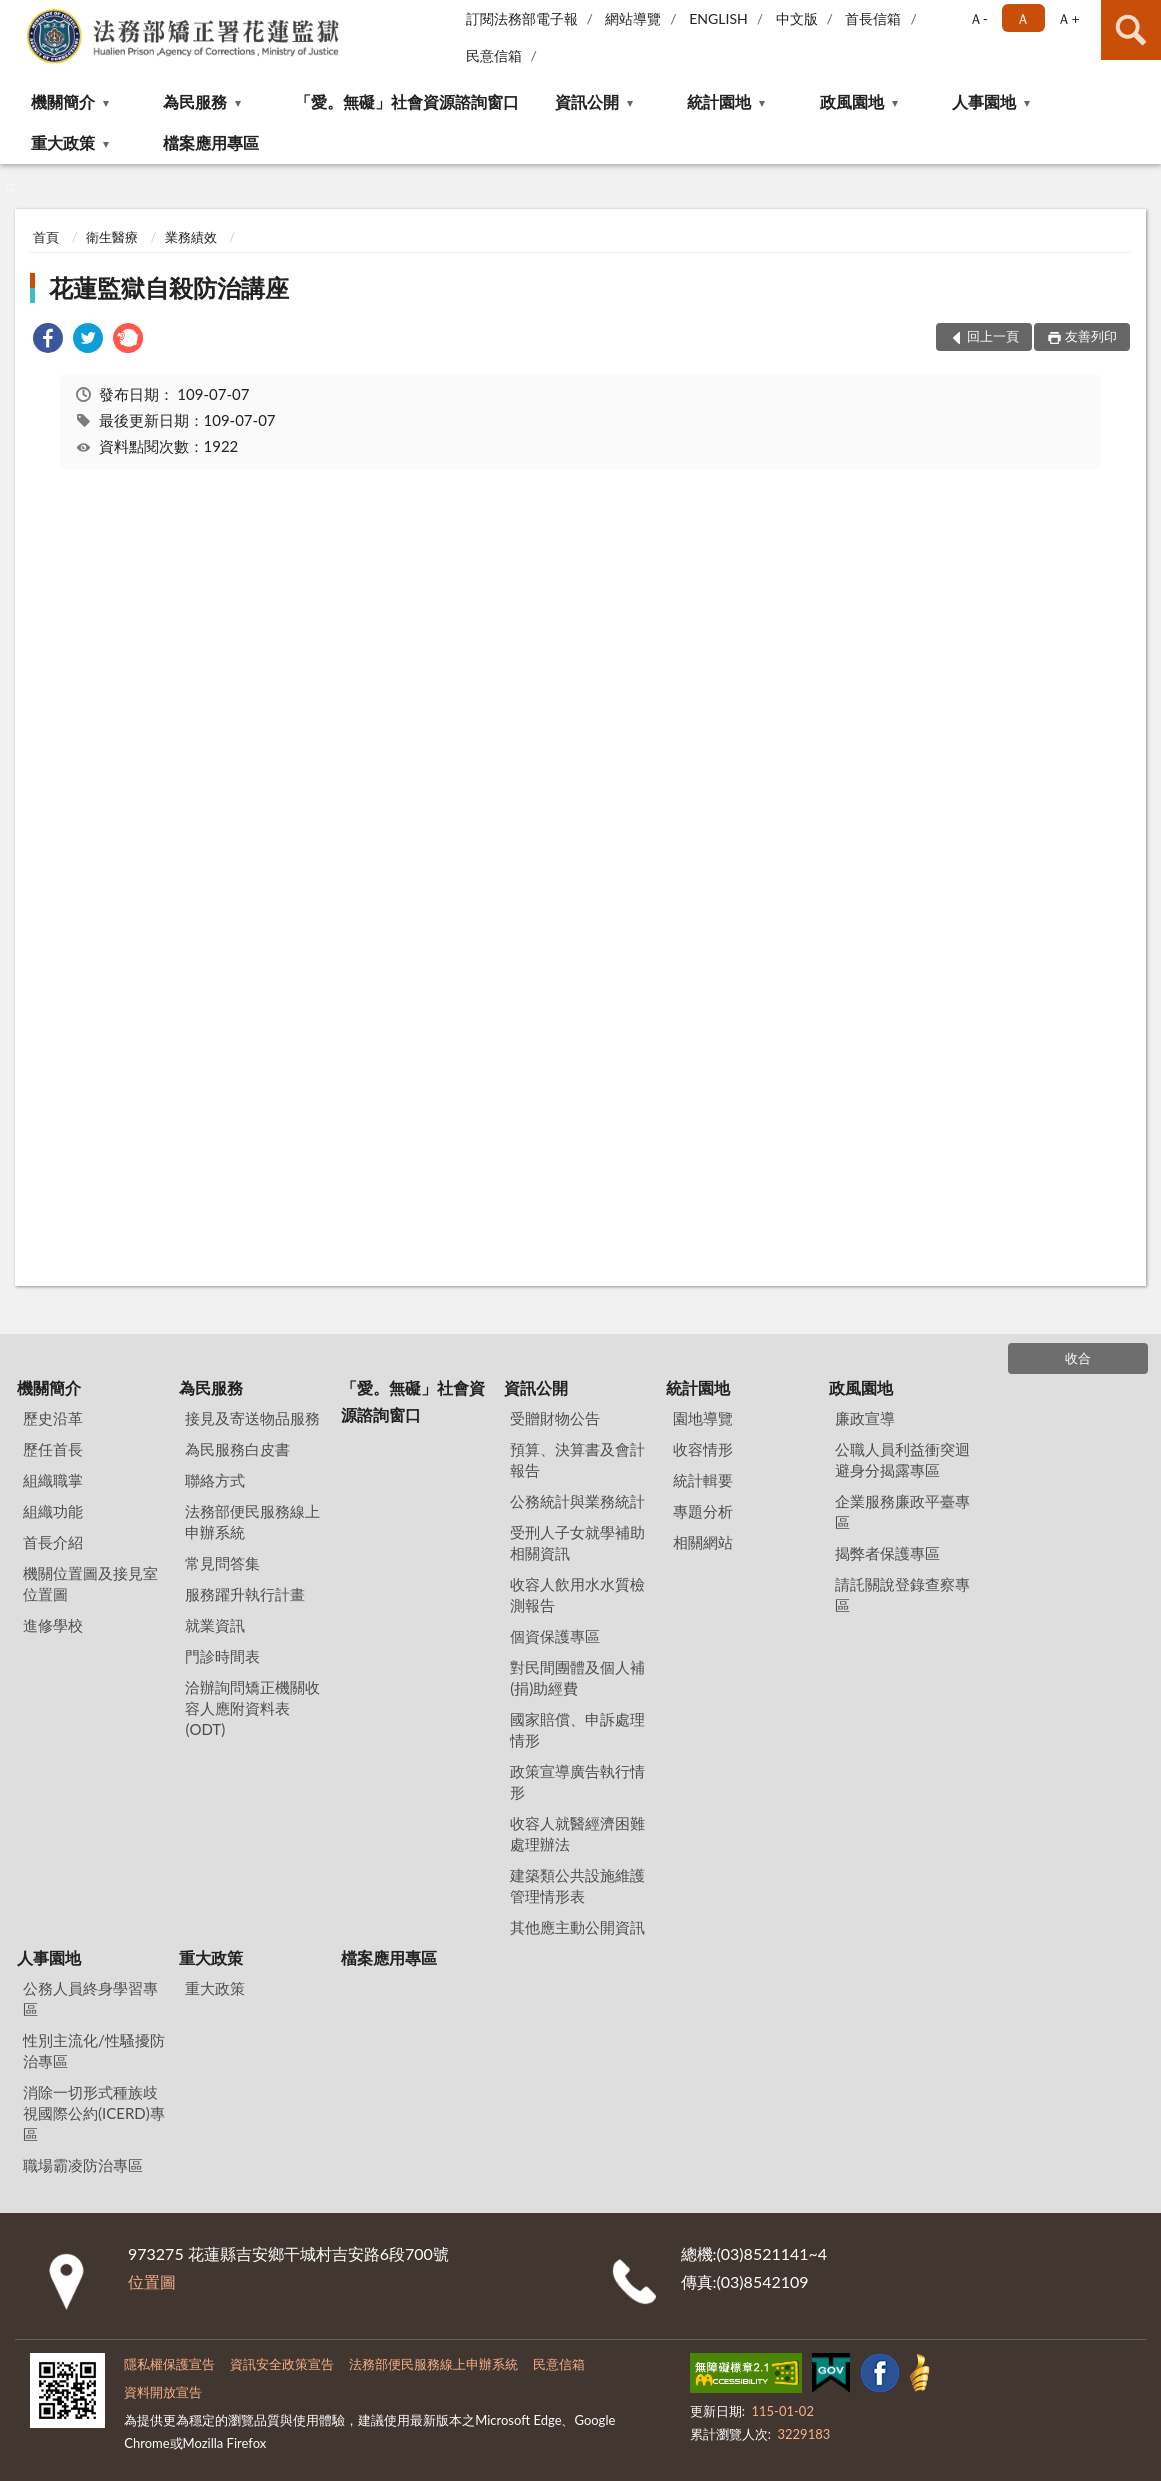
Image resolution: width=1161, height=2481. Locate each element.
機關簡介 (63, 101)
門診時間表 (222, 1656)
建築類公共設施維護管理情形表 (577, 1885)
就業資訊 (215, 1625)
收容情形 (703, 1449)
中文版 (797, 18)
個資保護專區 (555, 1636)
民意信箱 (494, 55)
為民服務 (195, 101)
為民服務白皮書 (237, 1449)
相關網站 (703, 1542)
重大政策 (63, 142)
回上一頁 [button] (993, 336)
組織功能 (53, 1511)
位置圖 (152, 2281)
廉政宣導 (865, 1418)
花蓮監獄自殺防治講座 (169, 287)
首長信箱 (873, 18)
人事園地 (984, 101)
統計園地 (719, 101)
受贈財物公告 (555, 1418)
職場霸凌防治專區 (83, 2165)
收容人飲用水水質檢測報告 (577, 1594)
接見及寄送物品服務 (252, 1418)
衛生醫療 (112, 237)
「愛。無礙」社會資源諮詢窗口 (407, 101)
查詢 (1131, 30)
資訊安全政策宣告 (282, 2364)
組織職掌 (53, 1480)
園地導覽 (703, 1418)
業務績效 (191, 237)
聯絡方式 (215, 1480)
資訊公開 (587, 101)
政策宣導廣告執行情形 (577, 1781)
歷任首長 (53, 1449)
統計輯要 (703, 1480)
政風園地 (852, 101)
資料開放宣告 (163, 2392)
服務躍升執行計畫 (245, 1594)
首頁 (46, 237)
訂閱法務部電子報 (522, 18)
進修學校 (53, 1625)
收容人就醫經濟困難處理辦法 (577, 1833)
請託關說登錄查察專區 (902, 1594)
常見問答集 (222, 1563)
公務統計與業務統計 (577, 1501)
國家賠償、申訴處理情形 (577, 1729)
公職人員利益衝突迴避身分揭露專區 (902, 1459)
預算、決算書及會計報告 (577, 1459)
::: (16, 15)
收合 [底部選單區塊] (1078, 1358)
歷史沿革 (53, 1418)
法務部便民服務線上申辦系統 (252, 1521)
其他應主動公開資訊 (577, 1927)
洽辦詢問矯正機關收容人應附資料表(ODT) (252, 1708)
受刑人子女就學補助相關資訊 (577, 1542)
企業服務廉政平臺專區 (902, 1511)
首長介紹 (53, 1542)
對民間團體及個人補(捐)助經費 (577, 1677)
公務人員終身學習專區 (90, 1998)
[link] (48, 340)
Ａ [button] (1023, 18)
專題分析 (703, 1511)
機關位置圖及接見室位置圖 (90, 1583)
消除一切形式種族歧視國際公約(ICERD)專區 (94, 2113)
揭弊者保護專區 (887, 1553)
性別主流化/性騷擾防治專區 (94, 2050)
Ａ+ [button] (1068, 18)
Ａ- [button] (978, 18)
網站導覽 (633, 18)
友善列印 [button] (1091, 336)
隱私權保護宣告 (169, 2364)
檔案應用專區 (211, 142)
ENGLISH (718, 18)
